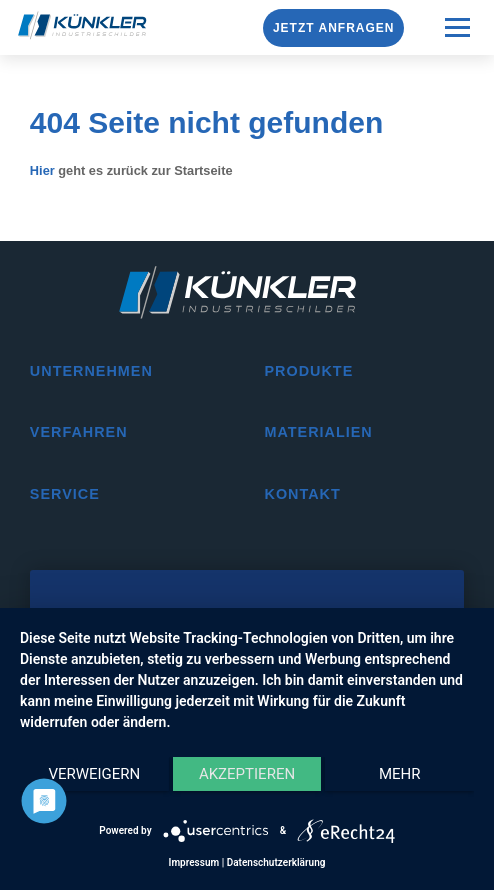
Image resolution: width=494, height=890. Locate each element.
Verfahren (79, 432)
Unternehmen (91, 371)
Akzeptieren (247, 774)
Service (65, 494)
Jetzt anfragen (334, 28)
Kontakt (302, 494)
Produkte (308, 371)
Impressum (194, 862)
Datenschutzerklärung (276, 862)
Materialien (318, 432)
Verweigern (94, 774)
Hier (42, 170)
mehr (400, 774)
